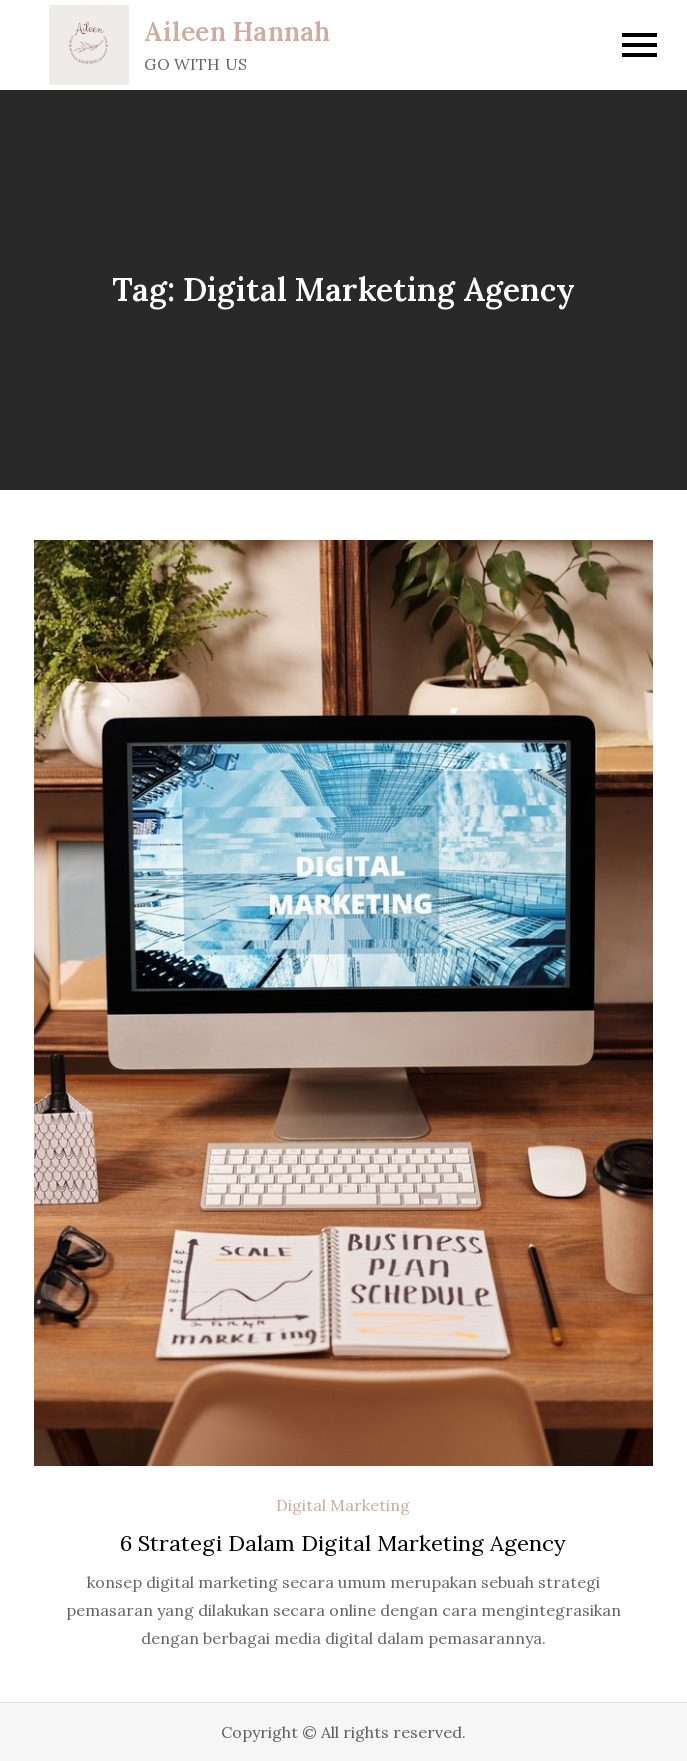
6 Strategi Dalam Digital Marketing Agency (343, 1543)
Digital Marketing (343, 1505)
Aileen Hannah (237, 31)
